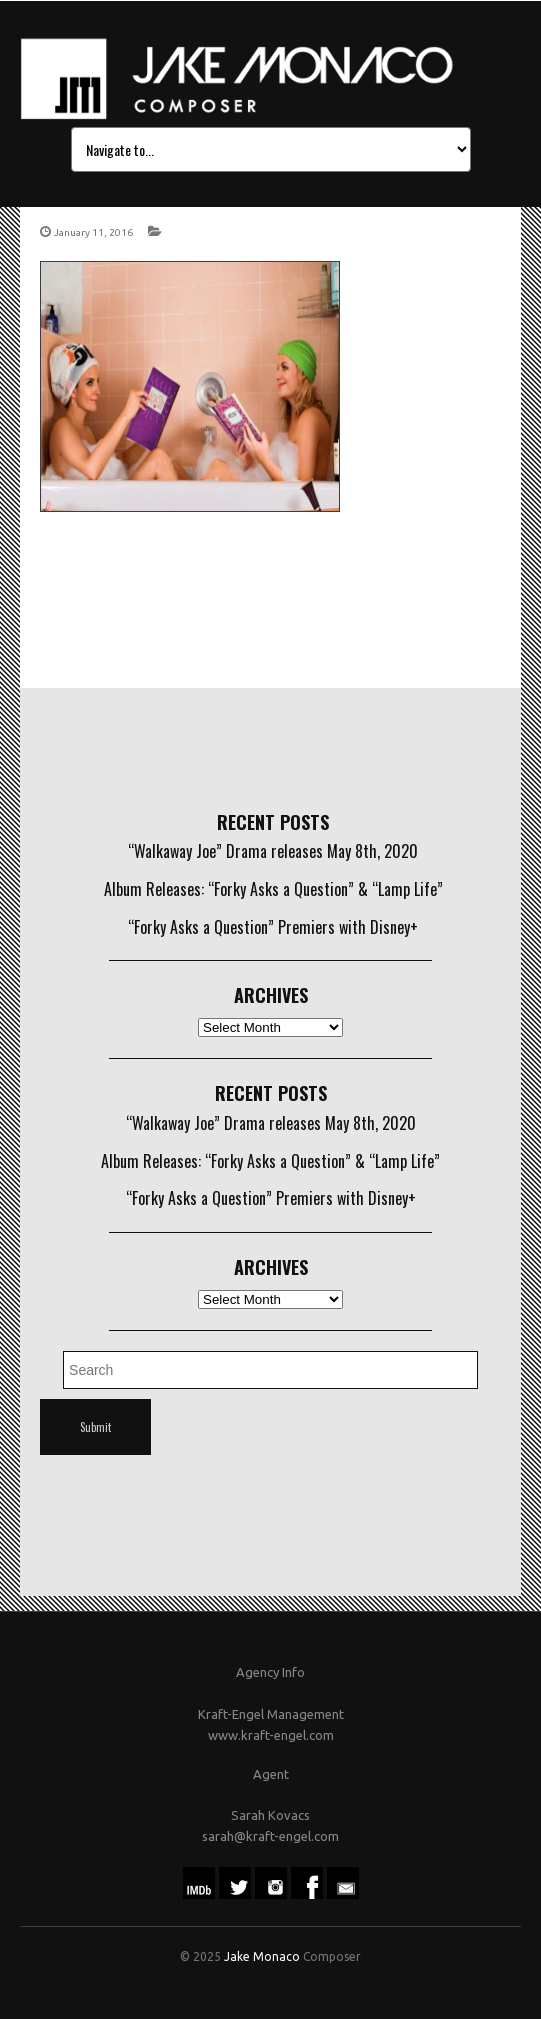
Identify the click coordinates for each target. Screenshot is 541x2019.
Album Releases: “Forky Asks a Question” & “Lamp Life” (273, 889)
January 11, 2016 (93, 232)
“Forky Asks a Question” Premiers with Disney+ (273, 927)
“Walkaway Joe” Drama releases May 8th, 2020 (273, 851)
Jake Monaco (262, 1956)
